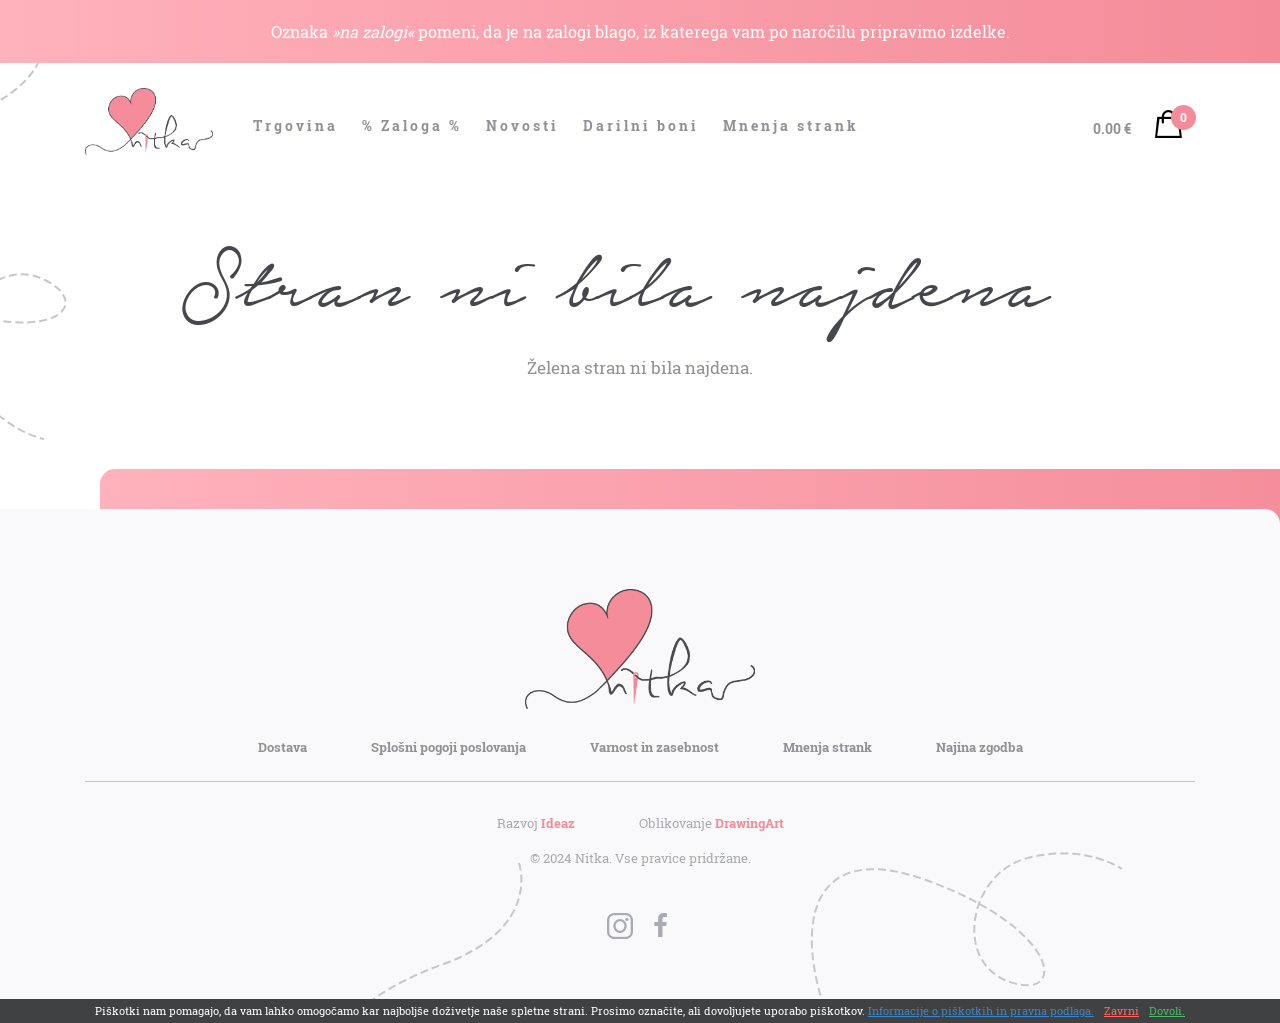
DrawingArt (749, 823)
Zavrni (1121, 1010)
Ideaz (558, 823)
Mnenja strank (791, 125)
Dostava (282, 747)
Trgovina (295, 125)
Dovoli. (1167, 1010)
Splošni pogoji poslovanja (448, 747)
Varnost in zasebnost (654, 747)
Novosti (522, 125)
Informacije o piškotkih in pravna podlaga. (981, 1010)
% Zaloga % (412, 125)
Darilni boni (641, 125)
